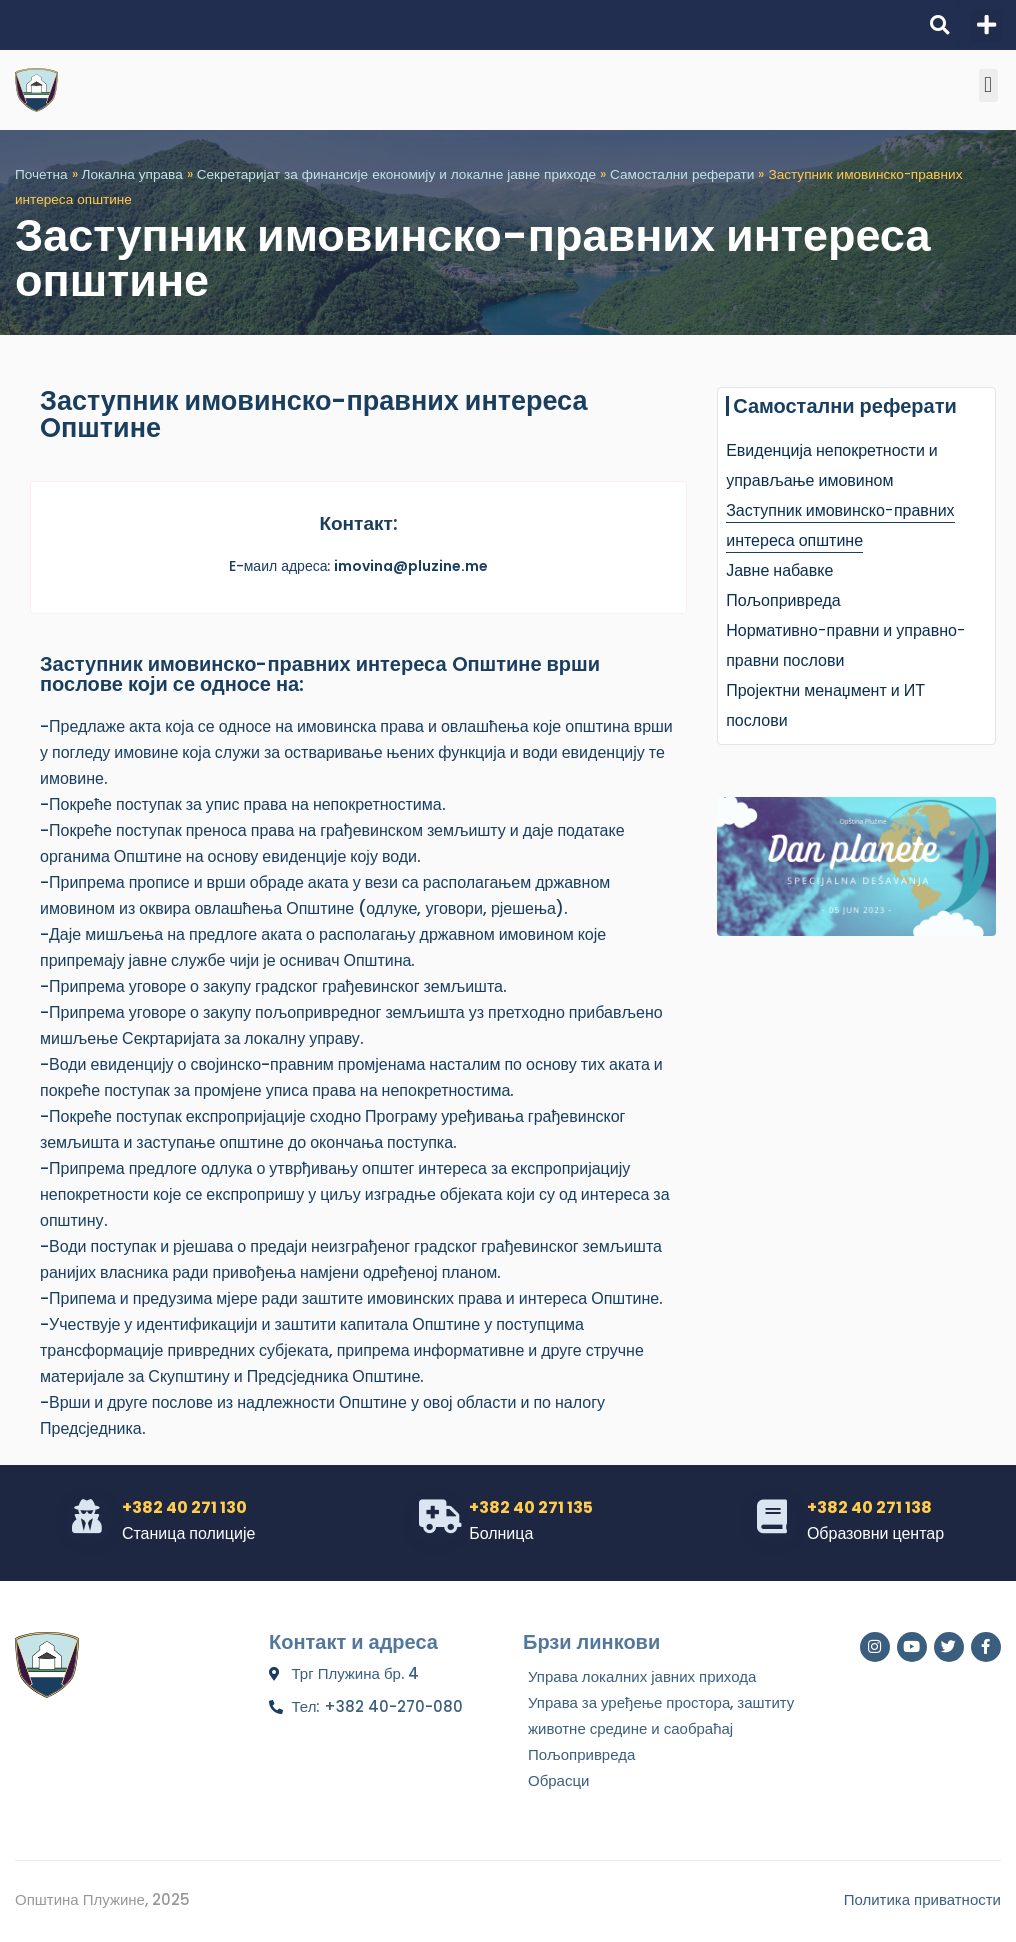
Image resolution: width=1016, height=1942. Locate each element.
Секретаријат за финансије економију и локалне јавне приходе (396, 174)
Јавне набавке (779, 570)
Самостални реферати (682, 174)
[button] (939, 25)
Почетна (41, 174)
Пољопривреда (783, 600)
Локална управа (132, 174)
